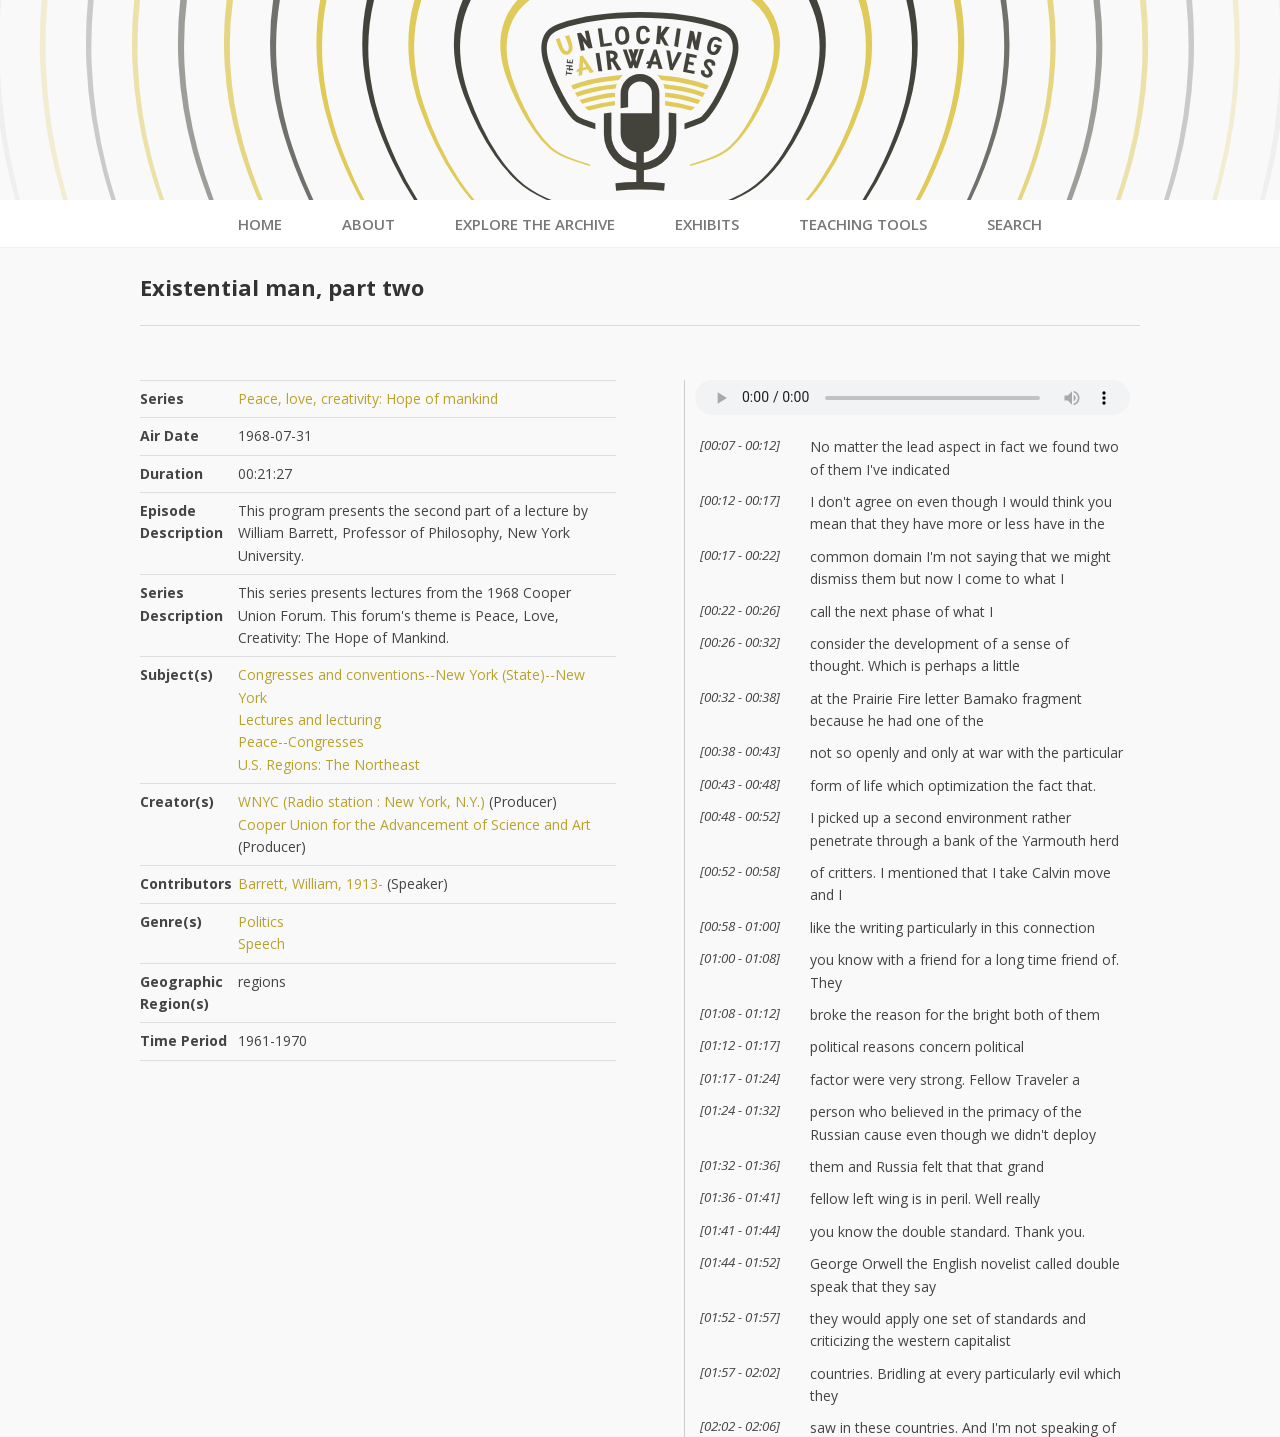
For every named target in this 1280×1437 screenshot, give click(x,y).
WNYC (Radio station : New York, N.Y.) (361, 801)
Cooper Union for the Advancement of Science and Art (414, 824)
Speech (261, 943)
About (368, 224)
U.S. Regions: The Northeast (329, 764)
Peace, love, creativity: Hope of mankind (368, 398)
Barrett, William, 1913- (310, 883)
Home (260, 224)
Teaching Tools (863, 224)
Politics (261, 921)
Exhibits (707, 224)
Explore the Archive (535, 224)
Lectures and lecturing (309, 719)
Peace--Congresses (301, 741)
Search (1014, 224)
